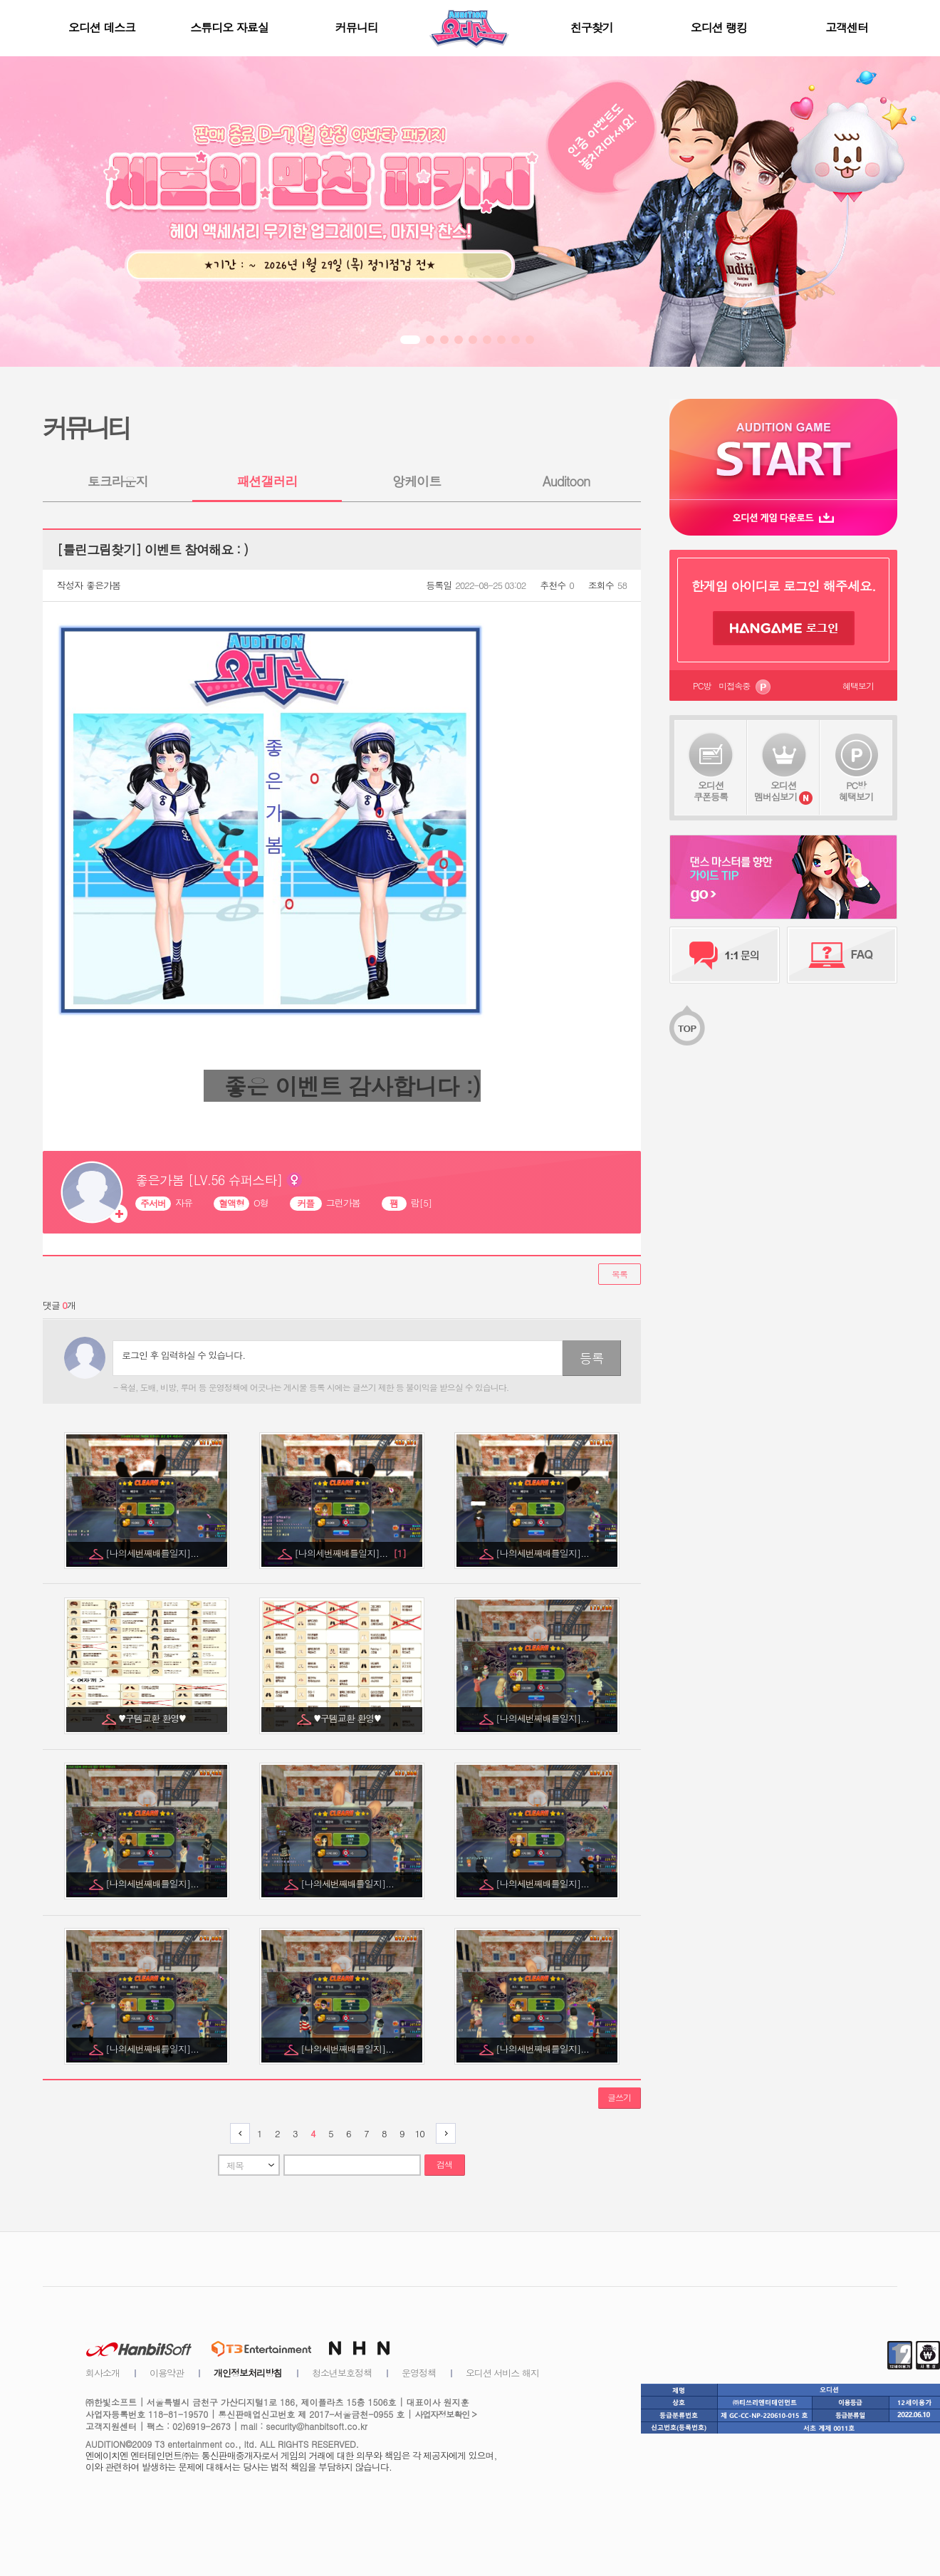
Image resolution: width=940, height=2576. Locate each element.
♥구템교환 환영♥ (153, 1718)
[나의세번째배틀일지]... (153, 1553)
